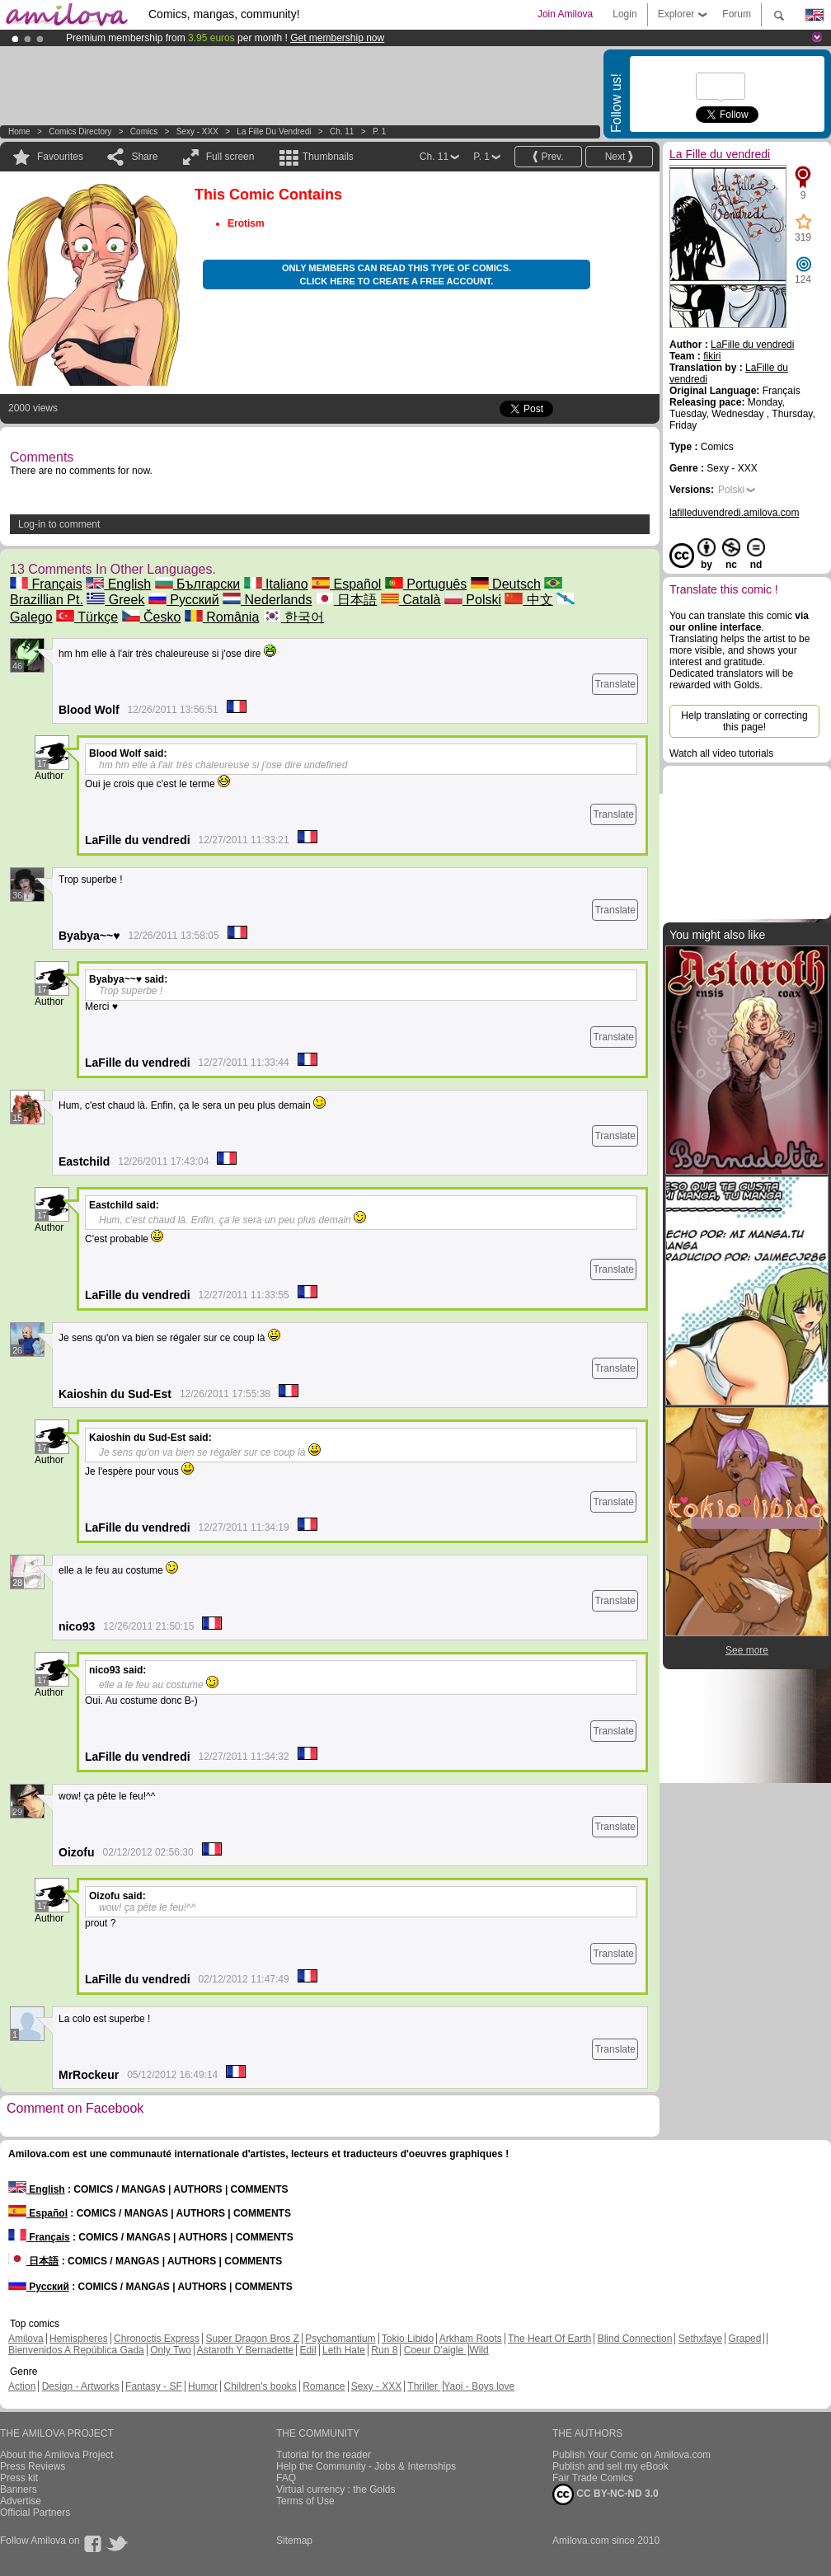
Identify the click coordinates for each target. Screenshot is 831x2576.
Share (144, 156)
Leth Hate (343, 2350)
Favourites (60, 156)
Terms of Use (305, 2501)
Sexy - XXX (197, 131)
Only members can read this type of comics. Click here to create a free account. (396, 274)
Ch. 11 (342, 131)
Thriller (423, 2386)
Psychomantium (340, 2338)
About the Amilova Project (56, 2455)
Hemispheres (78, 2338)
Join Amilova (565, 14)
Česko (151, 617)
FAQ (286, 2478)
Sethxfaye (700, 2338)
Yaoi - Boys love (479, 2386)
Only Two (170, 2350)
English (118, 584)
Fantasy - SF (153, 2386)
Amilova (26, 2338)
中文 (528, 600)
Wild (478, 2350)
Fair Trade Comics (592, 2478)
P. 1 (380, 131)
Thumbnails (328, 156)
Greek (115, 600)
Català (411, 600)
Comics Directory (80, 131)
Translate (615, 684)
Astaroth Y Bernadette (245, 2350)
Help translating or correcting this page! (744, 721)
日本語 (346, 600)
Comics (143, 131)
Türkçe (87, 617)
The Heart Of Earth (549, 2338)
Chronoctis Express (157, 2338)
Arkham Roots (470, 2338)
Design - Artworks (81, 2386)
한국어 (293, 617)
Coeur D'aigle (435, 2350)
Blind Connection (635, 2338)
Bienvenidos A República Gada (76, 2350)
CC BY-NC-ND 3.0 (605, 2494)
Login (624, 14)
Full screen (230, 156)
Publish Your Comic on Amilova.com (631, 2455)
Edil (308, 2350)
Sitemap (294, 2540)
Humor (203, 2386)
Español (346, 584)
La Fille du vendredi (274, 131)
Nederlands (267, 600)
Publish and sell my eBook (610, 2466)
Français (46, 584)
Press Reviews (32, 2466)
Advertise (20, 2501)
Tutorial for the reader (323, 2455)
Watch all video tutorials (721, 753)
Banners (18, 2489)
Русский (183, 600)
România (222, 617)
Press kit (19, 2478)
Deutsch (506, 584)
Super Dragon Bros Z (251, 2338)
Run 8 (384, 2350)
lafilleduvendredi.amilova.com (734, 512)
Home (19, 131)
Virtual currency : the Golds (336, 2489)
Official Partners (35, 2512)
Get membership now (337, 38)
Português (426, 584)
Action (21, 2386)
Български (198, 584)
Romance (324, 2386)
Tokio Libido (408, 2338)
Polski (472, 600)
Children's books (259, 2386)
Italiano (276, 584)
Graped (744, 2338)
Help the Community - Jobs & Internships (366, 2466)
